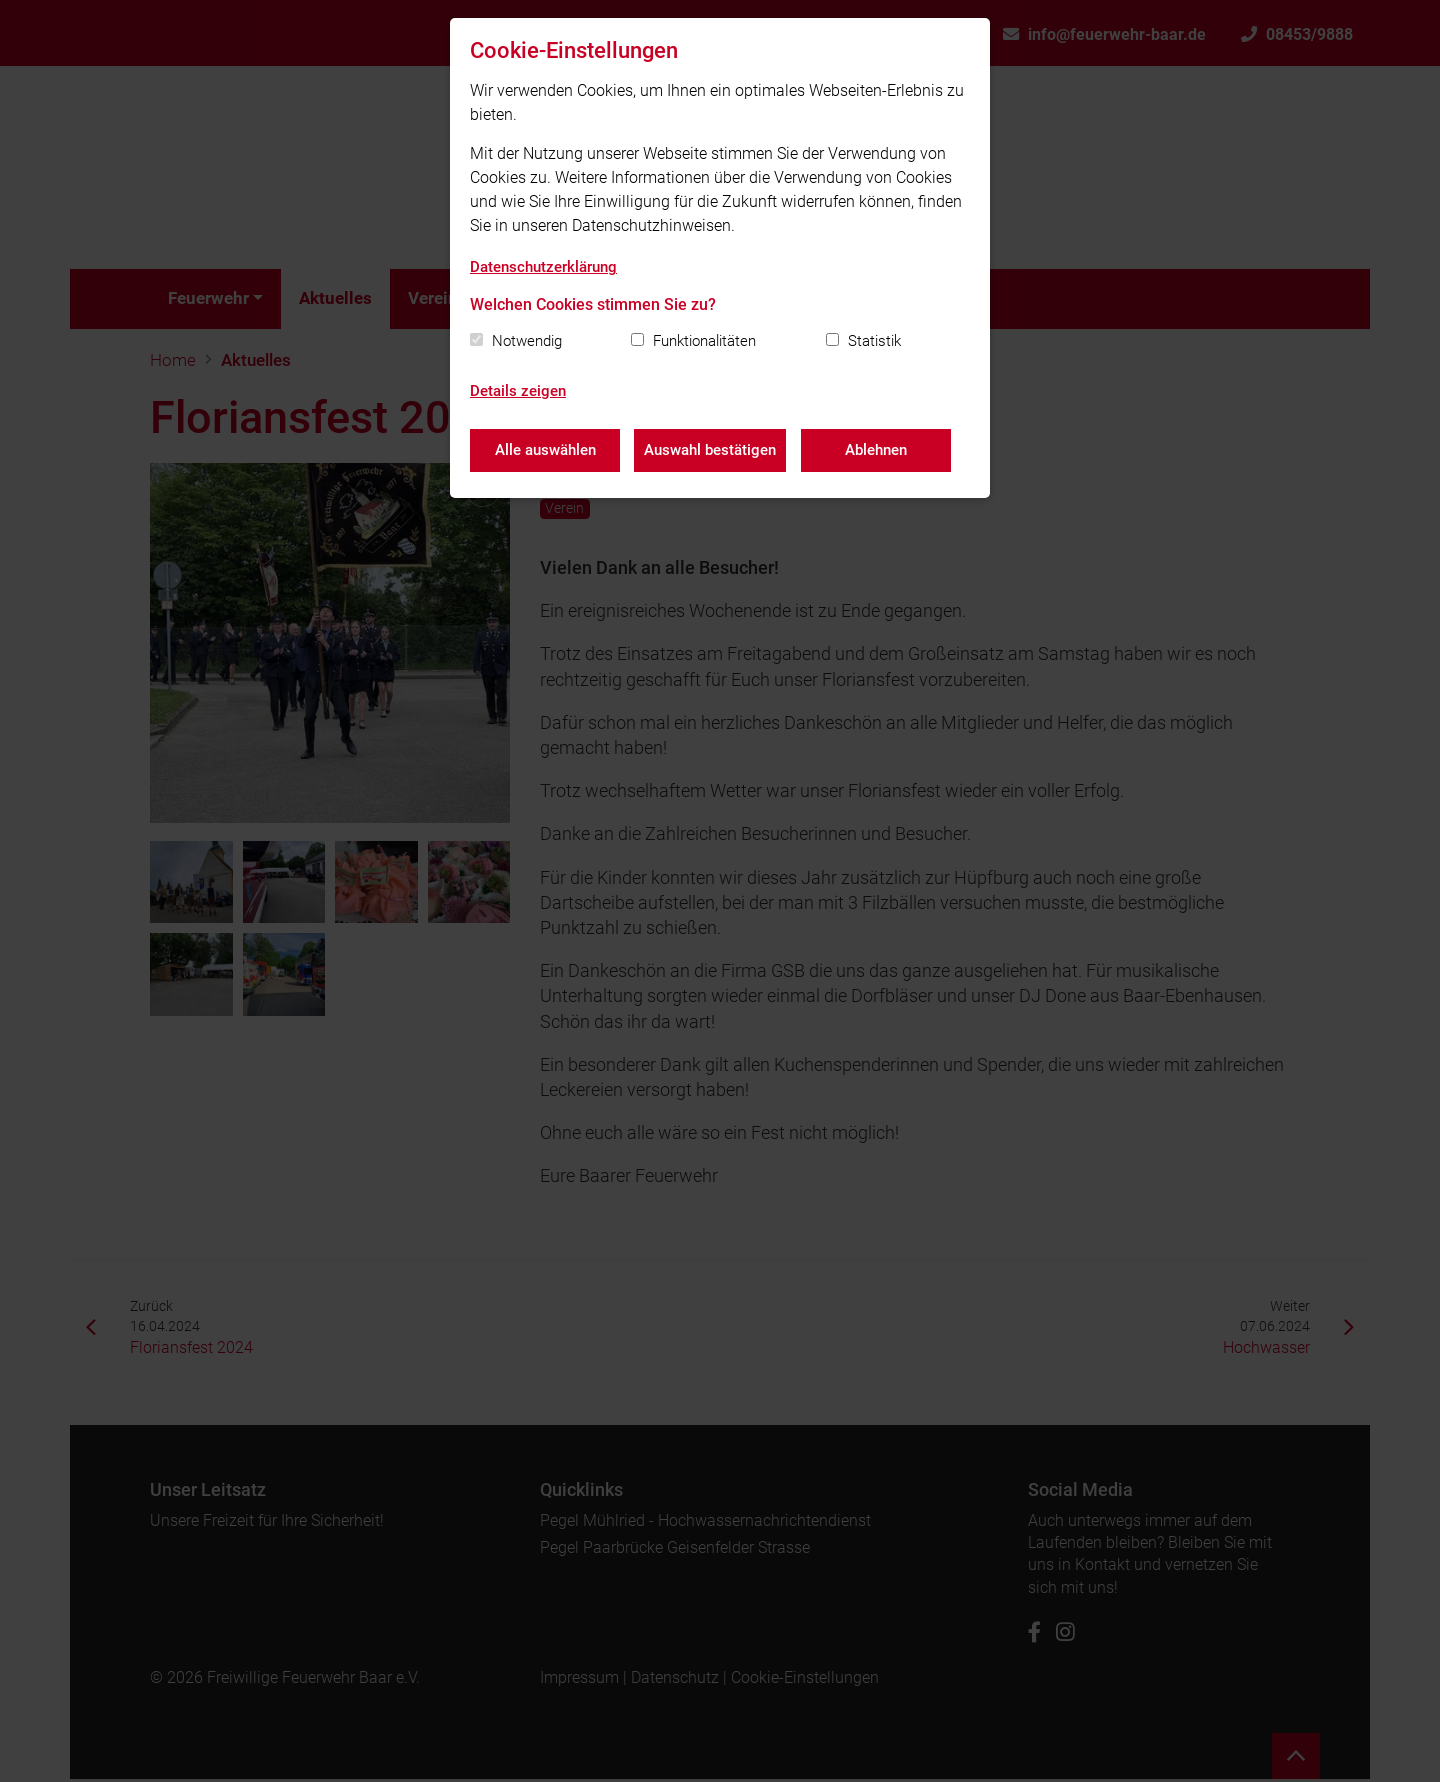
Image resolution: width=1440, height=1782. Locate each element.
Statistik (874, 341)
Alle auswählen (545, 450)
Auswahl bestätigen (711, 450)
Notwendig (527, 341)
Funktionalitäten (704, 341)
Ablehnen (877, 450)
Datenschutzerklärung (543, 267)
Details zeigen (518, 391)
